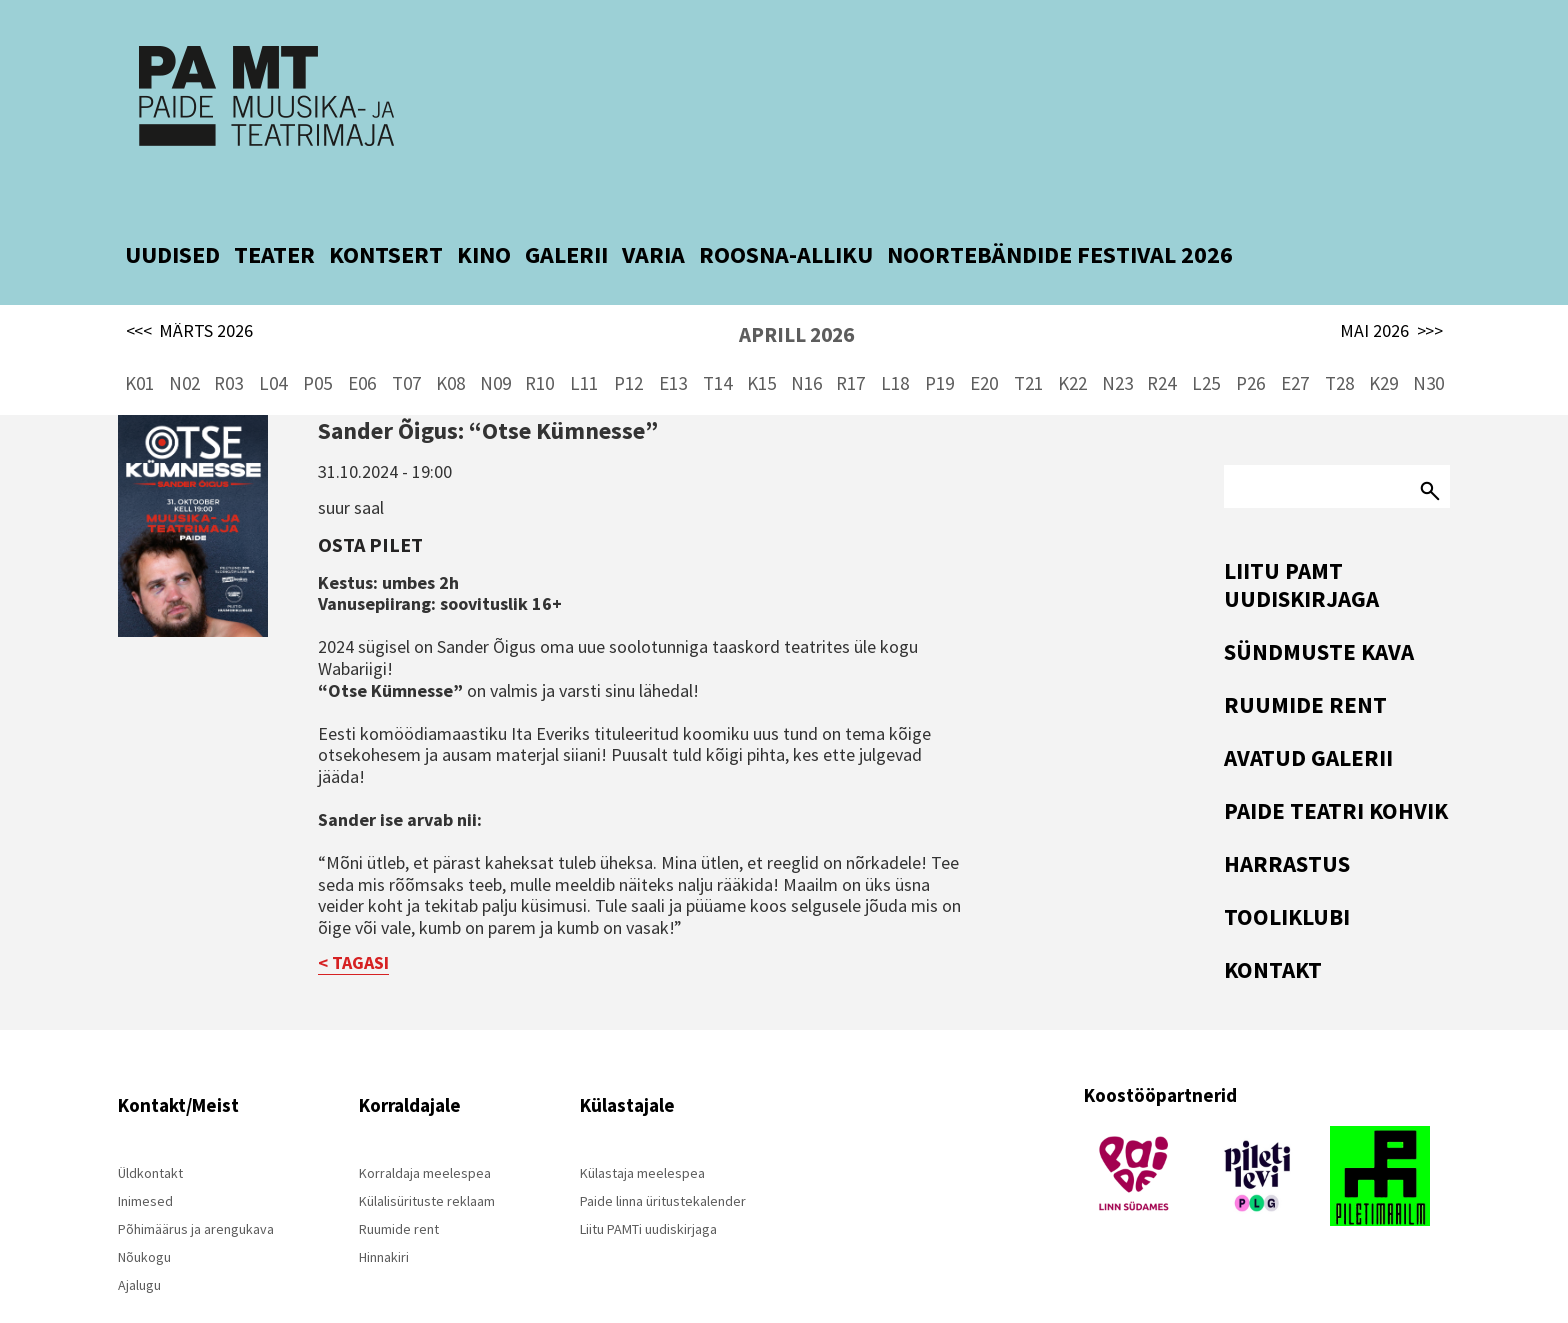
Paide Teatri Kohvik (1336, 767)
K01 (139, 340)
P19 (939, 340)
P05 (317, 340)
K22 (1072, 340)
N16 (806, 340)
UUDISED (172, 211)
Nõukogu (144, 1214)
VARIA (653, 211)
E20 (984, 340)
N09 (495, 340)
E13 (673, 340)
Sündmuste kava (1319, 608)
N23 (1117, 340)
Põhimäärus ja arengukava (196, 1186)
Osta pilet (370, 501)
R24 (1161, 340)
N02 (184, 340)
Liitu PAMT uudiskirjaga (1301, 541)
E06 (362, 340)
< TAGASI (353, 919)
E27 (1295, 340)
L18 (895, 340)
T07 (406, 340)
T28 (1339, 340)
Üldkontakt (150, 1130)
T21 (1028, 340)
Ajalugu (139, 1242)
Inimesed (145, 1158)
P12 (628, 340)
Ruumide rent (1305, 661)
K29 (1383, 340)
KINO (484, 211)
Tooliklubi (1287, 873)
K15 (761, 340)
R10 (539, 340)
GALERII (566, 211)
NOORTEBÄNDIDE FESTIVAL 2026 (1060, 211)
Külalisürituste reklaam (427, 1158)
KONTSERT (386, 211)
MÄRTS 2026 (190, 288)
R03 (228, 340)
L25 (1206, 340)
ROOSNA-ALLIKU (786, 211)
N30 (1428, 340)
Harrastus (1287, 820)
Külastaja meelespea (642, 1130)
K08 (450, 340)
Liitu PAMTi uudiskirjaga (648, 1186)
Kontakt (1273, 926)
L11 (584, 340)
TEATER (274, 211)
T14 (717, 340)
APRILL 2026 (796, 291)
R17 (850, 340)
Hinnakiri (384, 1214)
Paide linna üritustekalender (663, 1158)
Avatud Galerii (1308, 714)
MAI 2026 (1391, 288)
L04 (273, 340)
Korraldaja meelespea (425, 1130)
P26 (1250, 340)
